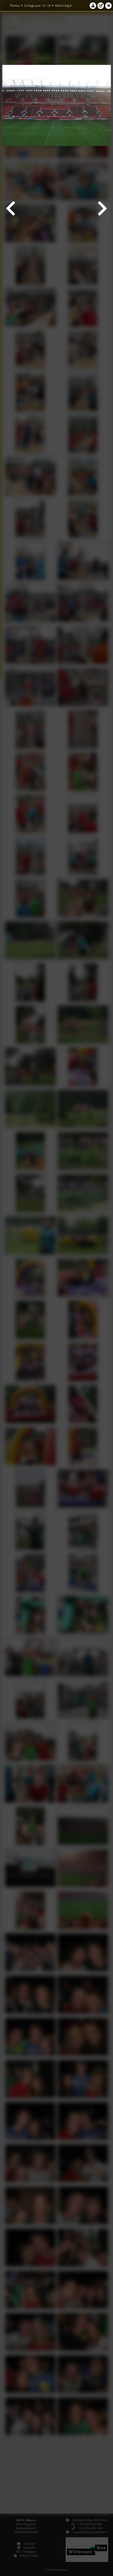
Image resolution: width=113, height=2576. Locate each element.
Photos (15, 6)
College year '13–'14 (37, 6)
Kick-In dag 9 (63, 6)
